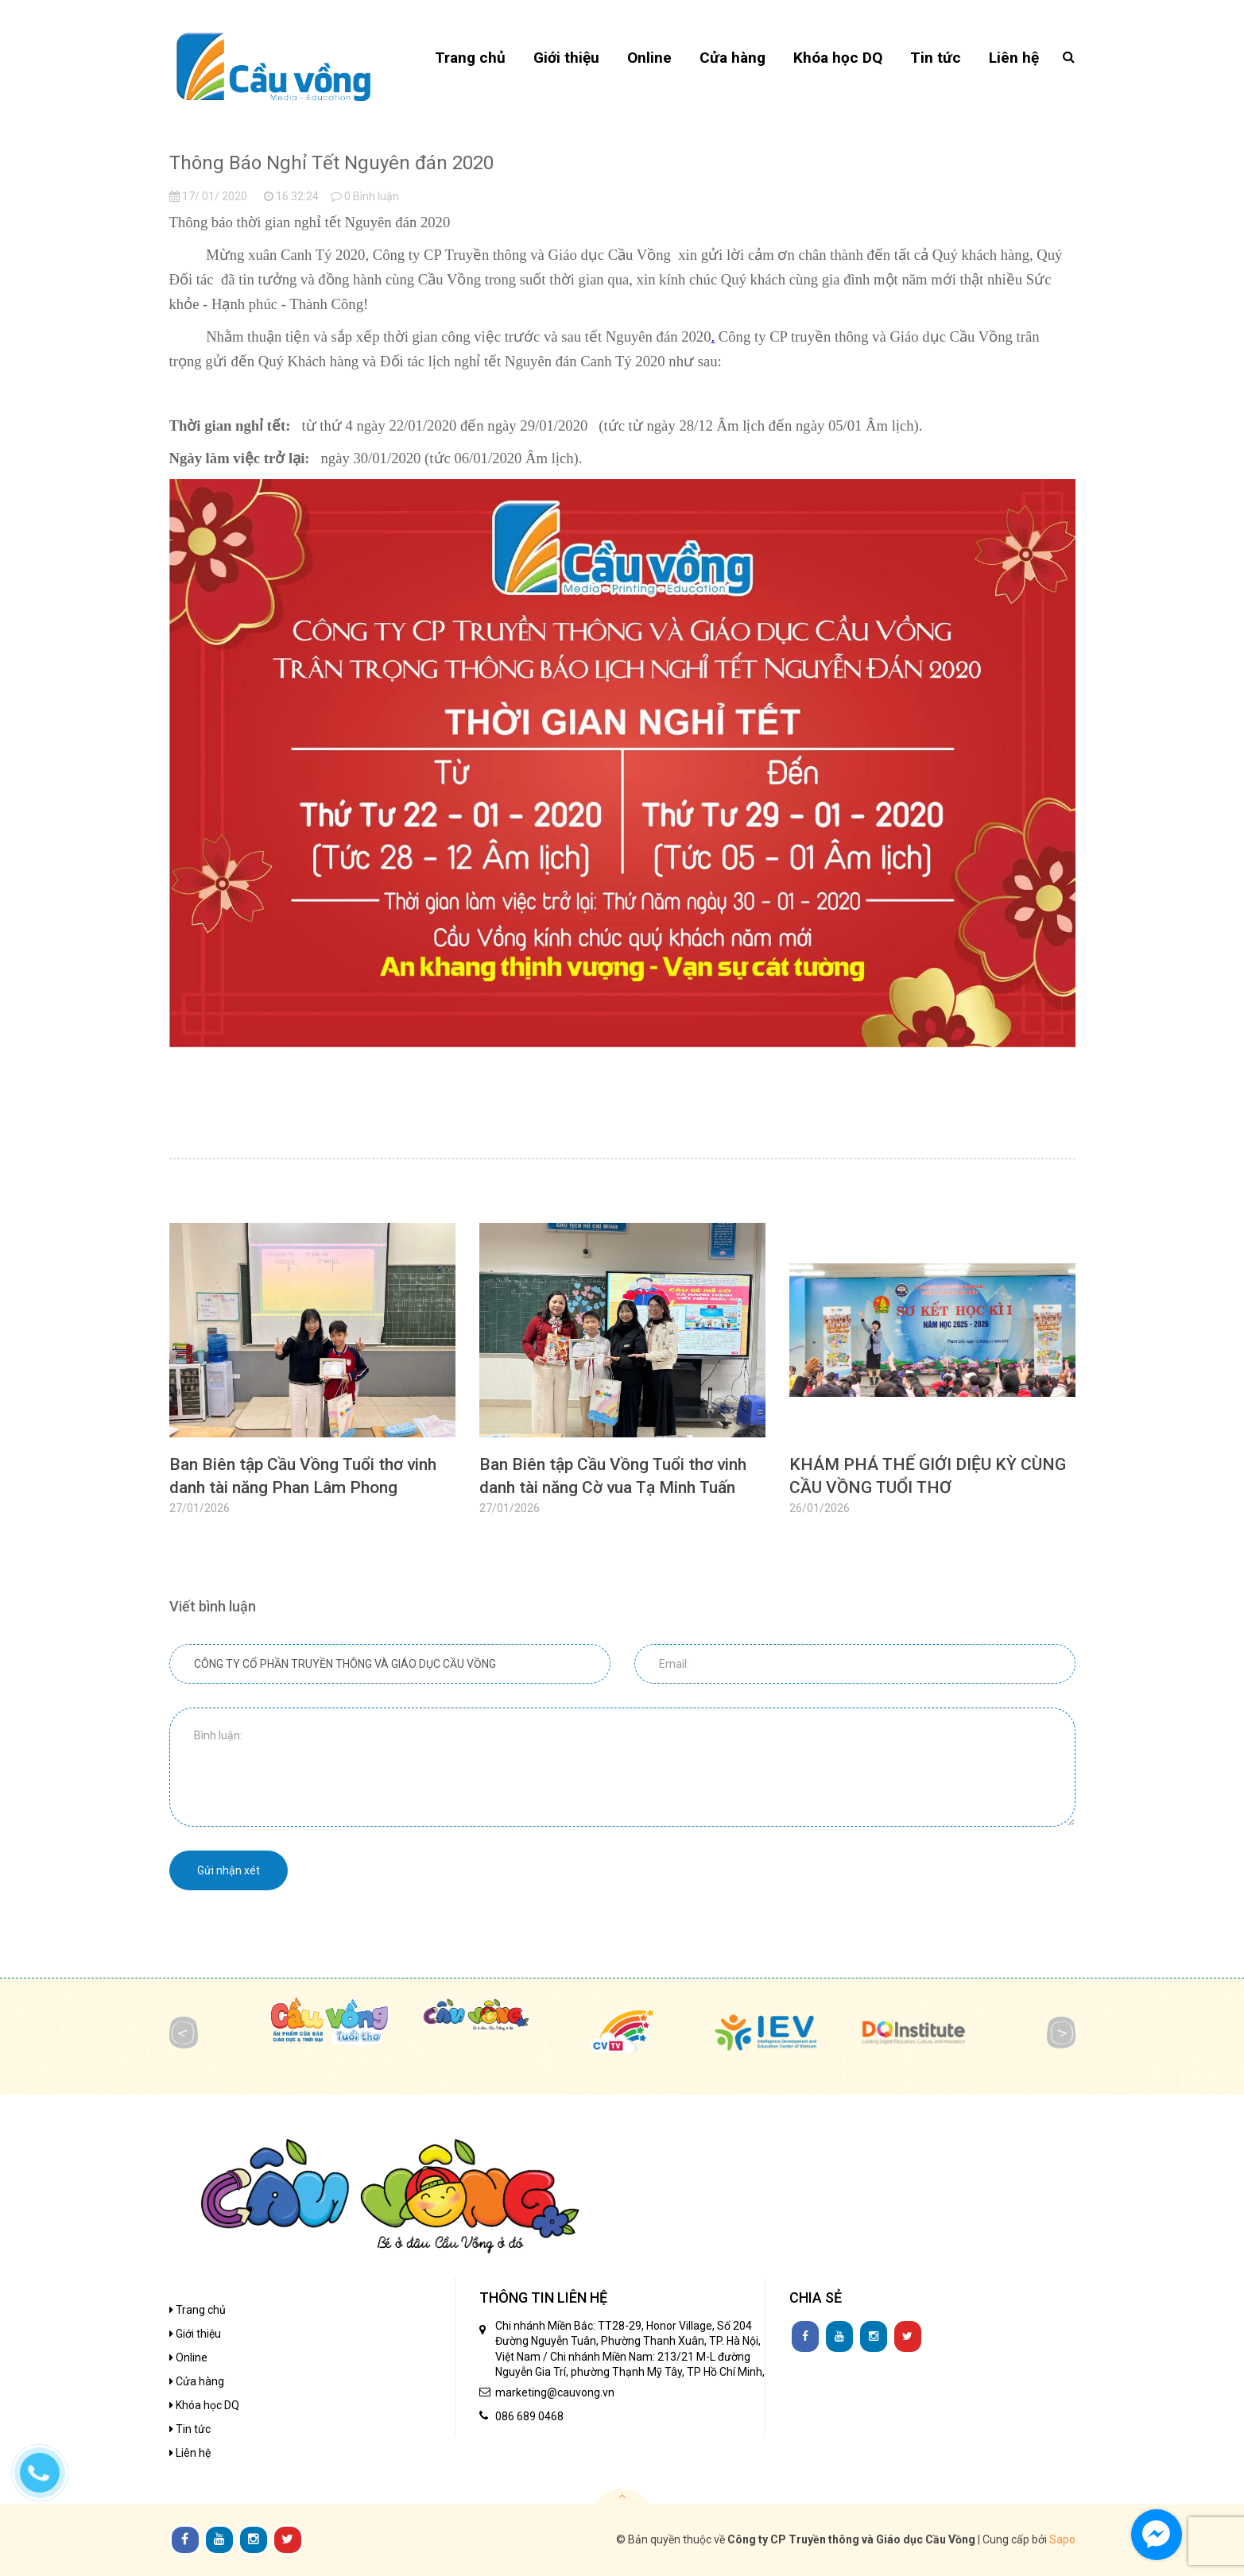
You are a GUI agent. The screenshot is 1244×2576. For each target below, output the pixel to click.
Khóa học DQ (204, 2405)
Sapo (1062, 2539)
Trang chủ (197, 2309)
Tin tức (190, 2429)
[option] (312, 1382)
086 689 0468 (529, 2416)
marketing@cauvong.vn (554, 2392)
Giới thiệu (195, 2333)
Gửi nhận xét (228, 1870)
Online (188, 2357)
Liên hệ (190, 2452)
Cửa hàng (196, 2381)
